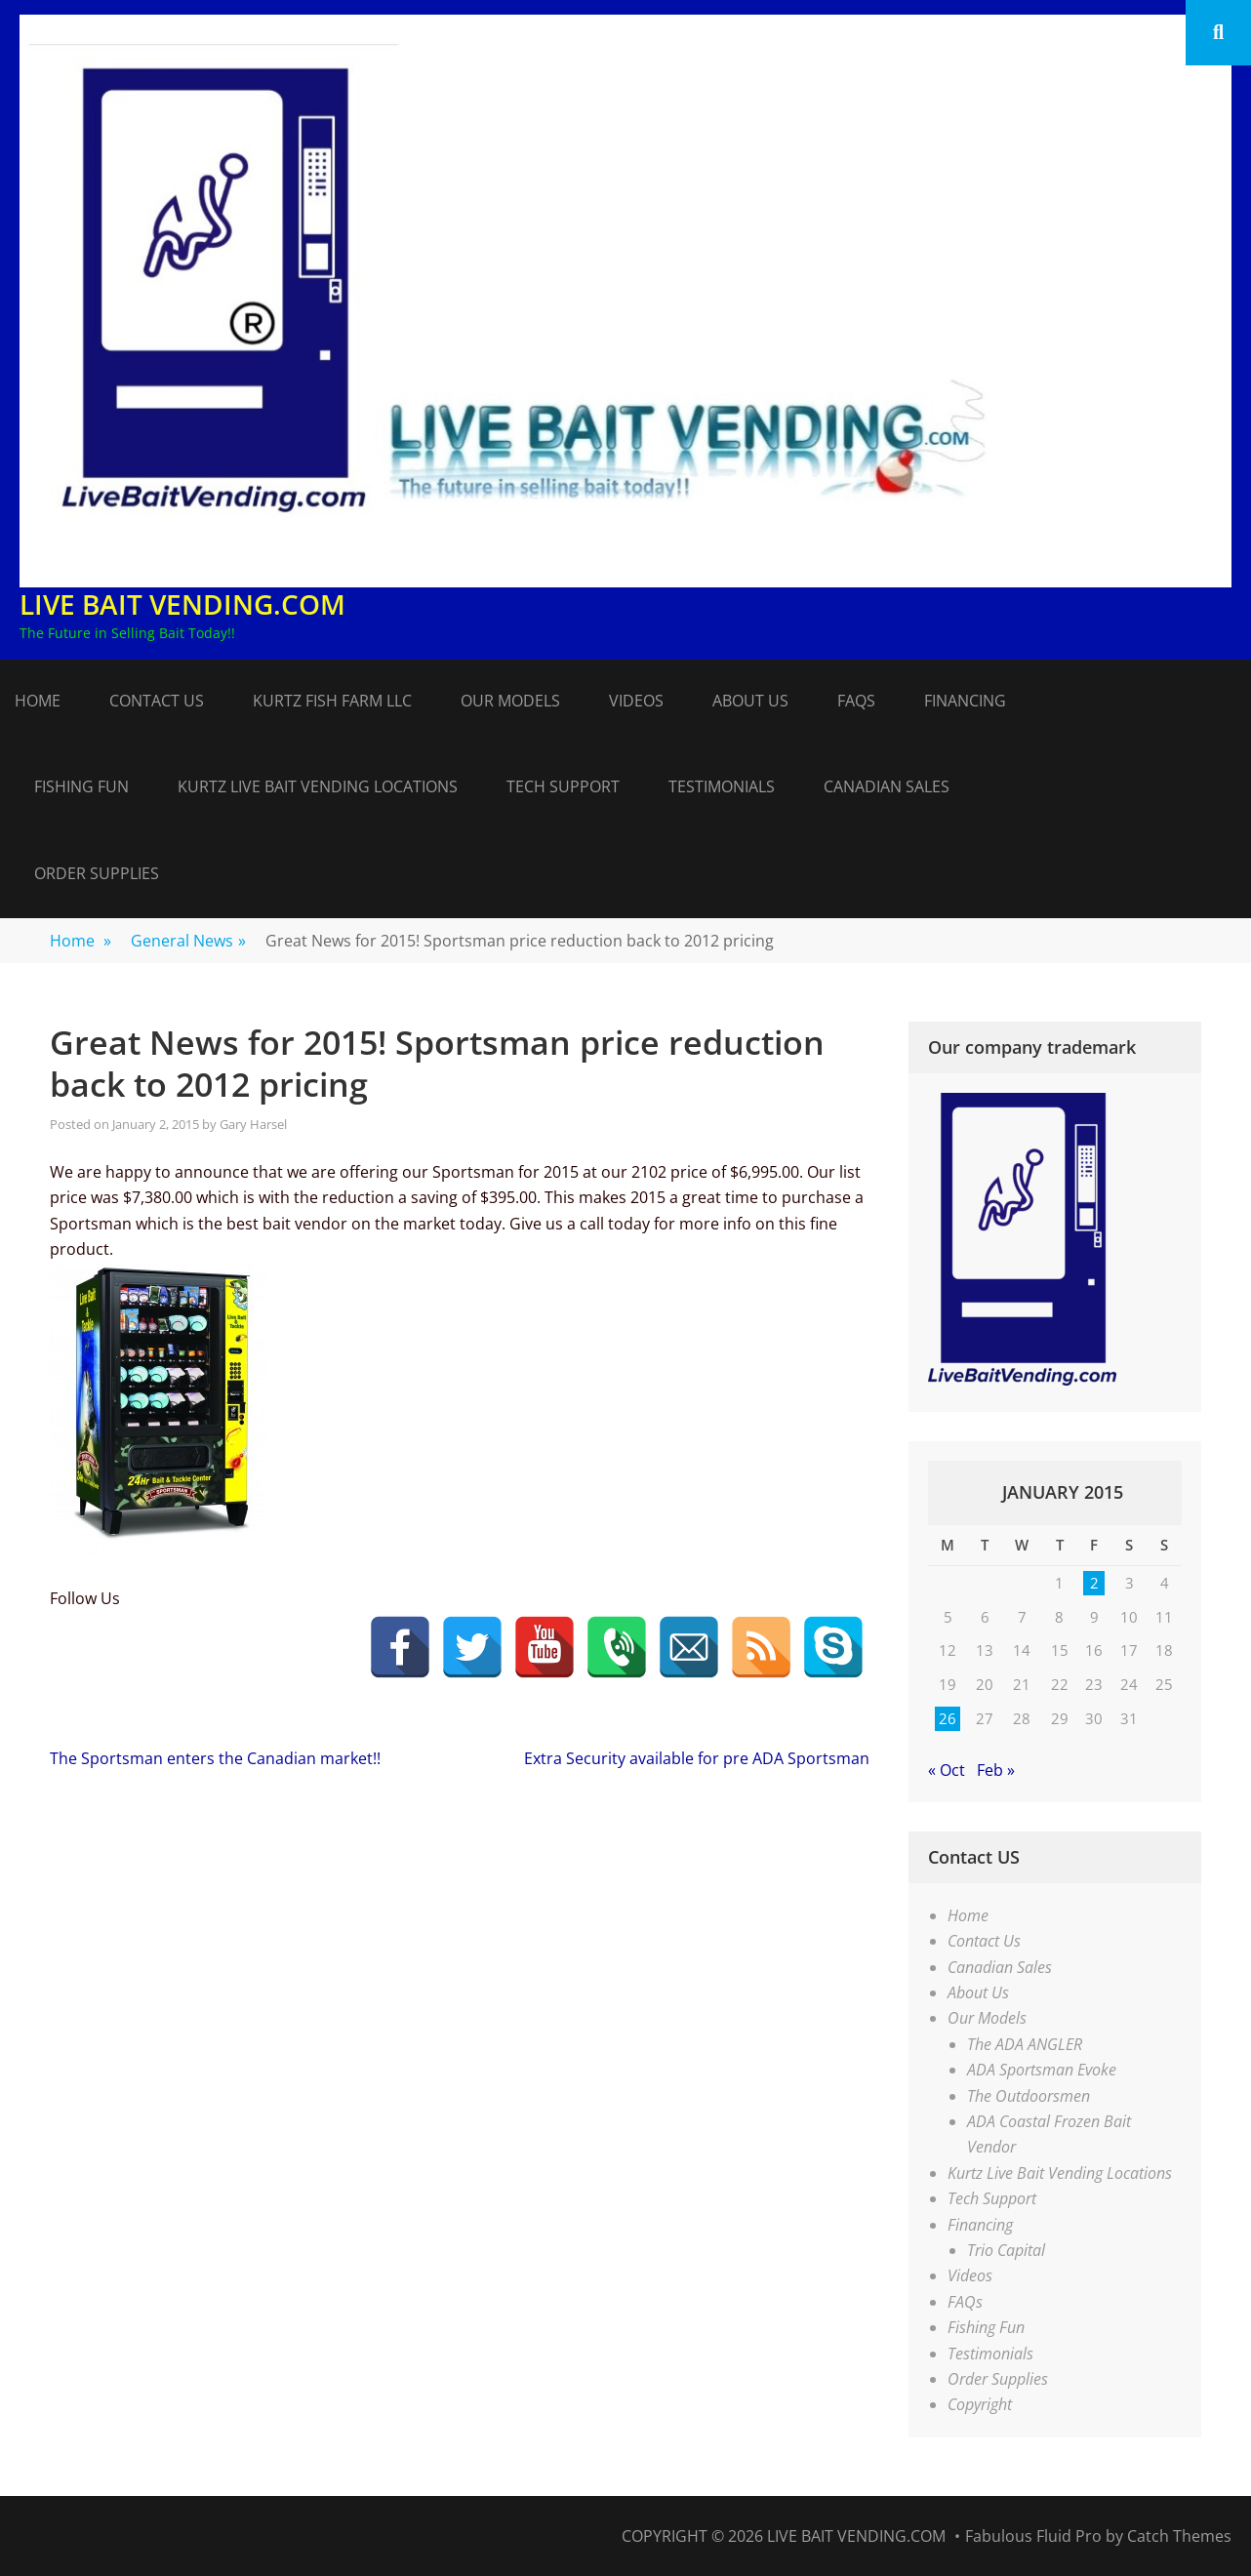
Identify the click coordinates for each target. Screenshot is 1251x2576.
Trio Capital (1006, 2250)
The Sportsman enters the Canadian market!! (215, 1758)
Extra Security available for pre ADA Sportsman (696, 1758)
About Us (750, 700)
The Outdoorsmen (1028, 2096)
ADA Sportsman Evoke (1041, 2069)
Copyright (980, 2404)
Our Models (510, 700)
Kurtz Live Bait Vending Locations (318, 786)
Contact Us (156, 700)
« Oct (946, 1770)
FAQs (856, 700)
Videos (636, 700)
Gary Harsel (253, 1124)
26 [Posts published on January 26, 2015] (947, 1718)
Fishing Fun (81, 786)
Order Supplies (96, 873)
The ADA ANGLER (1024, 2044)
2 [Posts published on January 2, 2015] (1094, 1582)
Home (38, 700)
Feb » (996, 1770)
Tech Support (563, 786)
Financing (965, 700)
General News (188, 940)
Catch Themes (1179, 2536)
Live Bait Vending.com (182, 604)
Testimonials (721, 786)
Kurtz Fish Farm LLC (332, 700)
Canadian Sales (886, 786)
